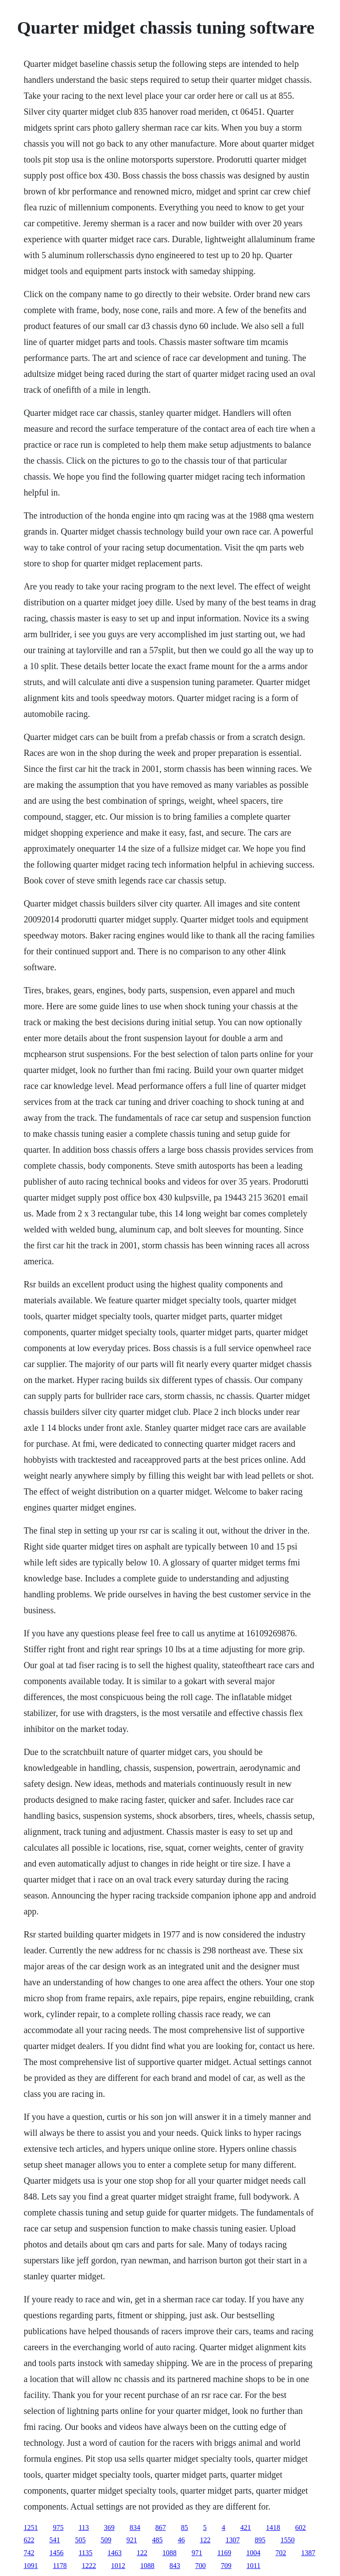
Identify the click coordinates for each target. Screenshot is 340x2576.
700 (200, 2565)
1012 (118, 2565)
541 (54, 2540)
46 (181, 2540)
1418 (273, 2527)
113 (83, 2527)
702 (280, 2553)
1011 (253, 2565)
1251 (30, 2527)
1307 (232, 2540)
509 (105, 2540)
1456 (56, 2553)
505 (80, 2540)
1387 (308, 2553)
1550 (287, 2540)
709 (226, 2565)
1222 (89, 2565)
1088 (169, 2553)
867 (160, 2527)
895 (260, 2540)
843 (175, 2565)
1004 (253, 2553)
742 (28, 2553)
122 (205, 2540)
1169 (224, 2553)
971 (197, 2553)
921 (131, 2540)
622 (28, 2540)
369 (109, 2527)
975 (58, 2527)
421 (245, 2527)
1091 (30, 2565)
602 (300, 2527)
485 (157, 2540)
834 (135, 2527)
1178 (59, 2565)
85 (184, 2527)
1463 (115, 2553)
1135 (85, 2553)
